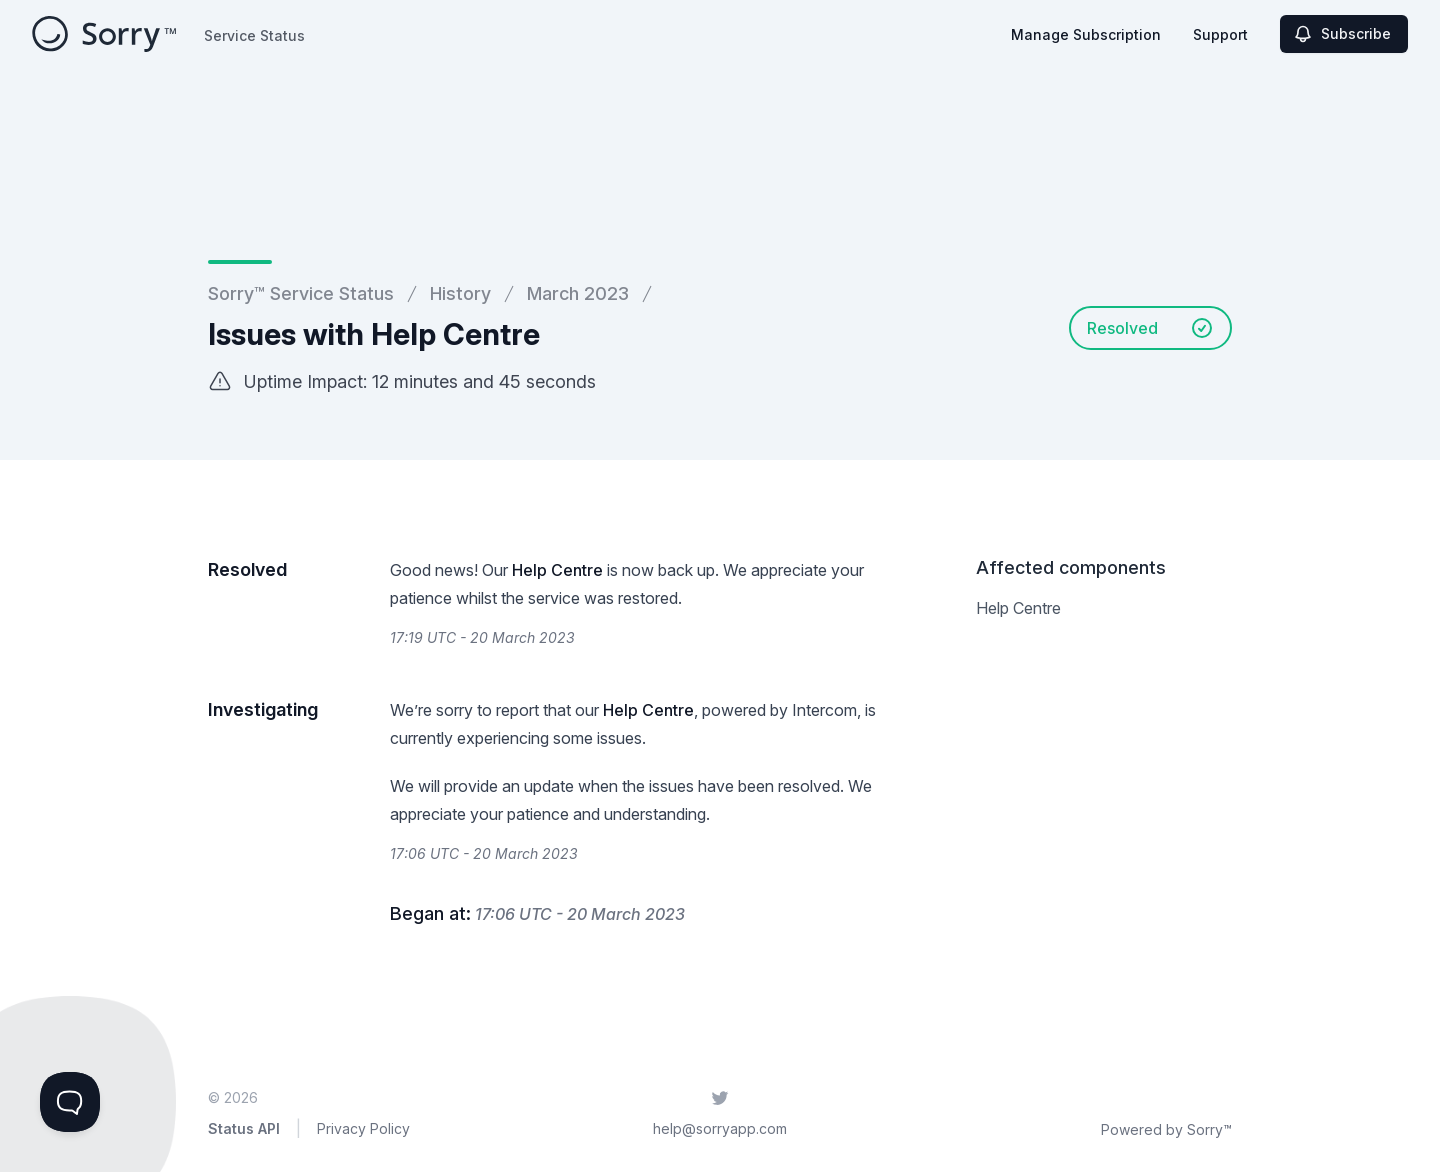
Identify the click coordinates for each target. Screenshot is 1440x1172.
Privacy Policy (363, 1128)
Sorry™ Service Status (301, 293)
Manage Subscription (1086, 34)
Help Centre (557, 570)
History (460, 293)
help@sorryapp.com (720, 1128)
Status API (244, 1128)
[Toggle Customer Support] (70, 1102)
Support (1220, 34)
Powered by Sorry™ (1166, 1129)
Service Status (254, 35)
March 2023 (578, 293)
